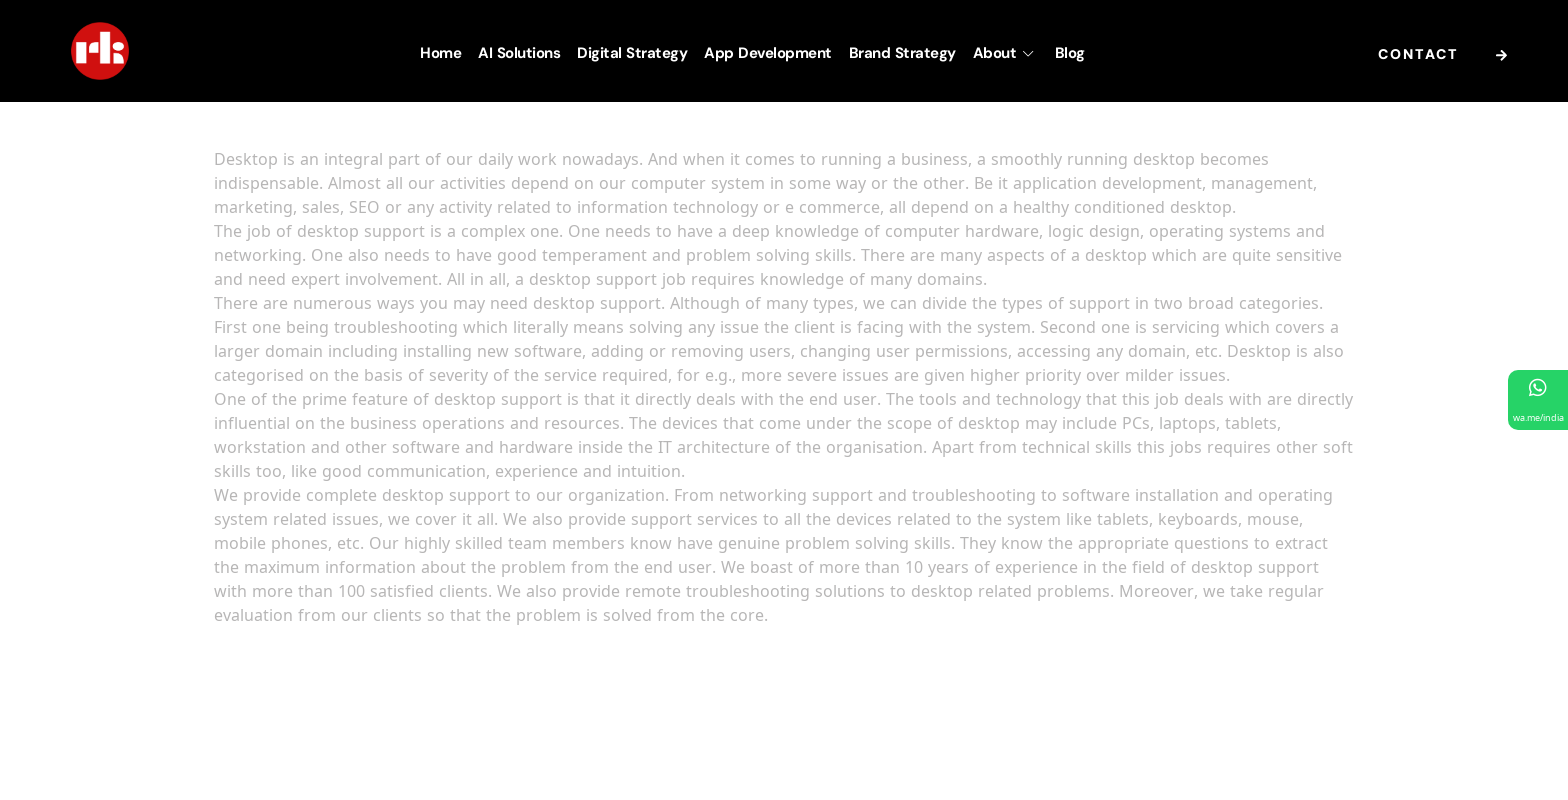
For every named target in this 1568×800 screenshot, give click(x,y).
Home (440, 53)
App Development (768, 53)
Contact (1448, 55)
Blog (1070, 53)
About (1005, 53)
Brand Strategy (902, 53)
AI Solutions (519, 53)
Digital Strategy (632, 53)
